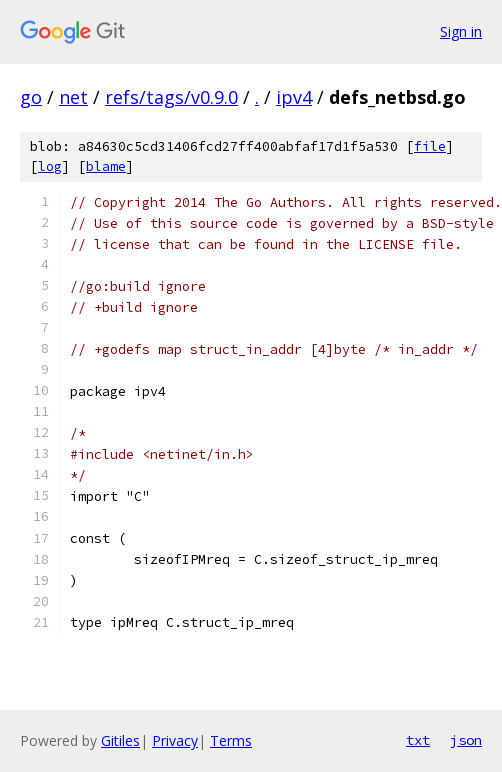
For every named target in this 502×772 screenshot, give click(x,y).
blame (106, 166)
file (430, 146)
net (73, 97)
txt (418, 740)
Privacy (175, 740)
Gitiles (120, 740)
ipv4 (294, 97)
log (50, 166)
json (466, 740)
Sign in (461, 31)
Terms (231, 740)
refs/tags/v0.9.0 (171, 97)
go (31, 97)
